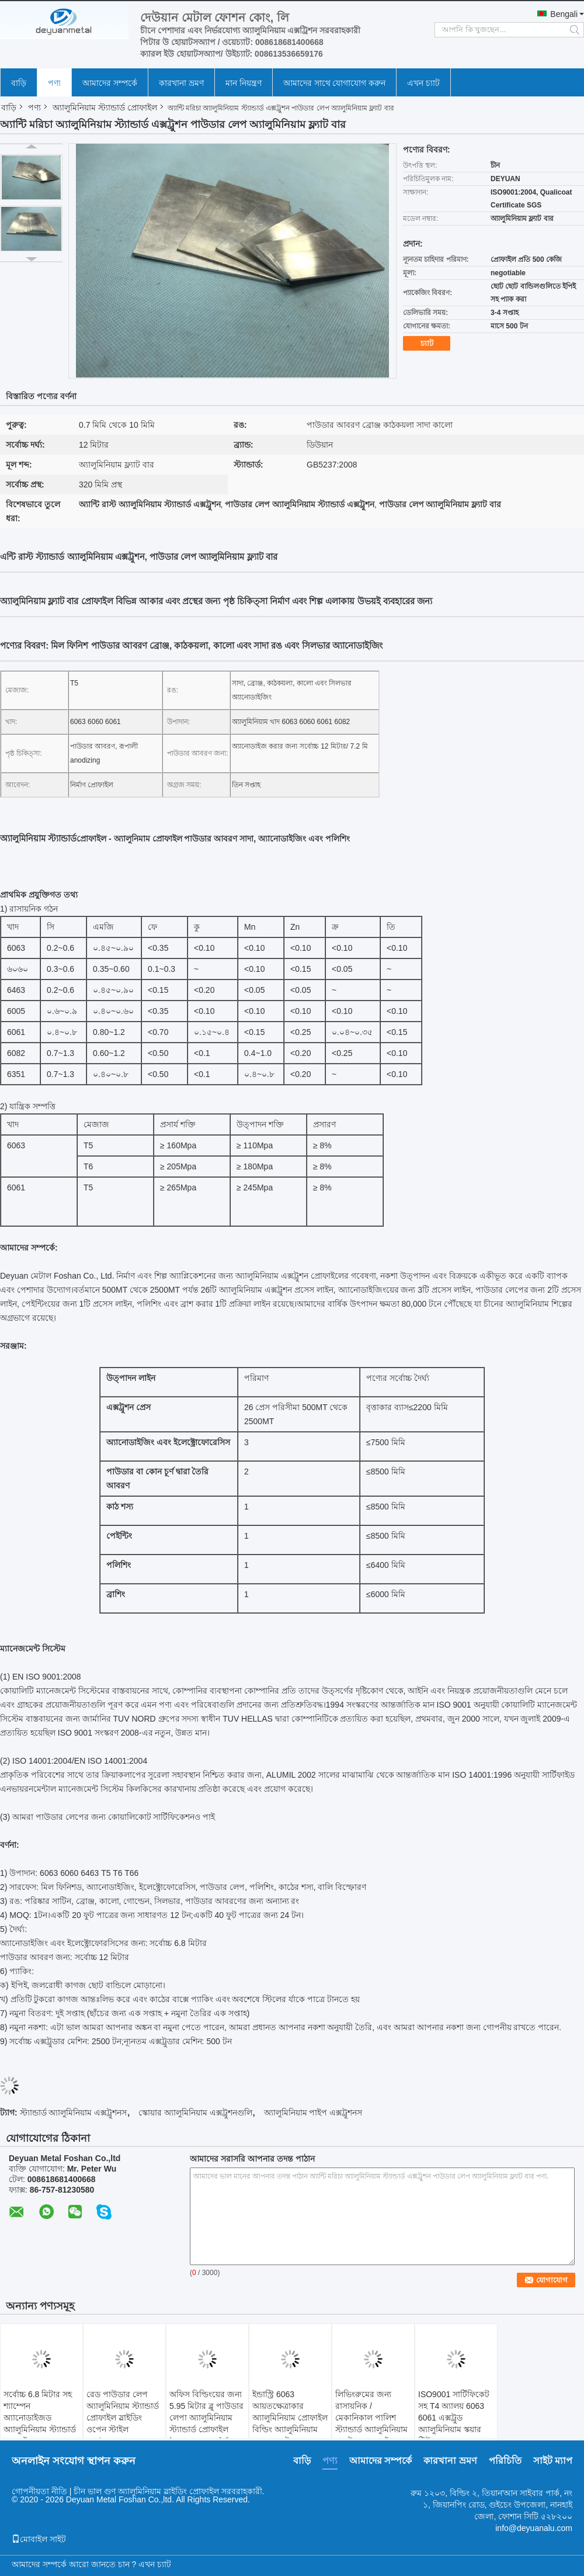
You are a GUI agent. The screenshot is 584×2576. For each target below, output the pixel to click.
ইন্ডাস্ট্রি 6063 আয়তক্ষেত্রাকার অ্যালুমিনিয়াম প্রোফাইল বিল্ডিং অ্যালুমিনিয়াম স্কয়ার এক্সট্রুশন (290, 2418)
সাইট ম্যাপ (552, 2461)
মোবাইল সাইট (39, 2539)
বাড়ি (18, 83)
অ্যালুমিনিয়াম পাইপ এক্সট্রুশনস (313, 2112)
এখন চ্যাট (423, 83)
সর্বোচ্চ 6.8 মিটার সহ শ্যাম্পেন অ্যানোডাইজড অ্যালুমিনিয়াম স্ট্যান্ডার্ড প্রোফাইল (40, 2418)
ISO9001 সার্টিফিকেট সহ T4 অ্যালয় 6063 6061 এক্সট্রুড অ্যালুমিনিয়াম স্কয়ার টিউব (453, 2418)
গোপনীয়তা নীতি (39, 2491)
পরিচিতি (505, 2461)
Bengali (564, 14)
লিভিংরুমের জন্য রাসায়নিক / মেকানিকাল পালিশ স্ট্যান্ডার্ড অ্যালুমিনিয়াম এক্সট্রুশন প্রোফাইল (371, 2418)
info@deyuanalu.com (533, 2528)
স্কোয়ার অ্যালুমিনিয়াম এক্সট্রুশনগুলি (195, 2112)
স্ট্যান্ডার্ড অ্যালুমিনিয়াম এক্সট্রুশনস (73, 2112)
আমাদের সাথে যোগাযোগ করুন (334, 83)
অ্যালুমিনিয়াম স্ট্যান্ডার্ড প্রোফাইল (105, 107)
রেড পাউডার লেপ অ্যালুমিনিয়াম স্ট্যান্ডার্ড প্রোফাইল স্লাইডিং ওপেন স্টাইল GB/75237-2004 (122, 2418)
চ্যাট (426, 343)
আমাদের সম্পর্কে (109, 83)
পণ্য (54, 83)
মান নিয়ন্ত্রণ (243, 83)
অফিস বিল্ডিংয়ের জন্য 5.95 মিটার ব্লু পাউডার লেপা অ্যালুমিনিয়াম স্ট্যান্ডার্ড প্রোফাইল (206, 2412)
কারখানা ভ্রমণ (181, 83)
